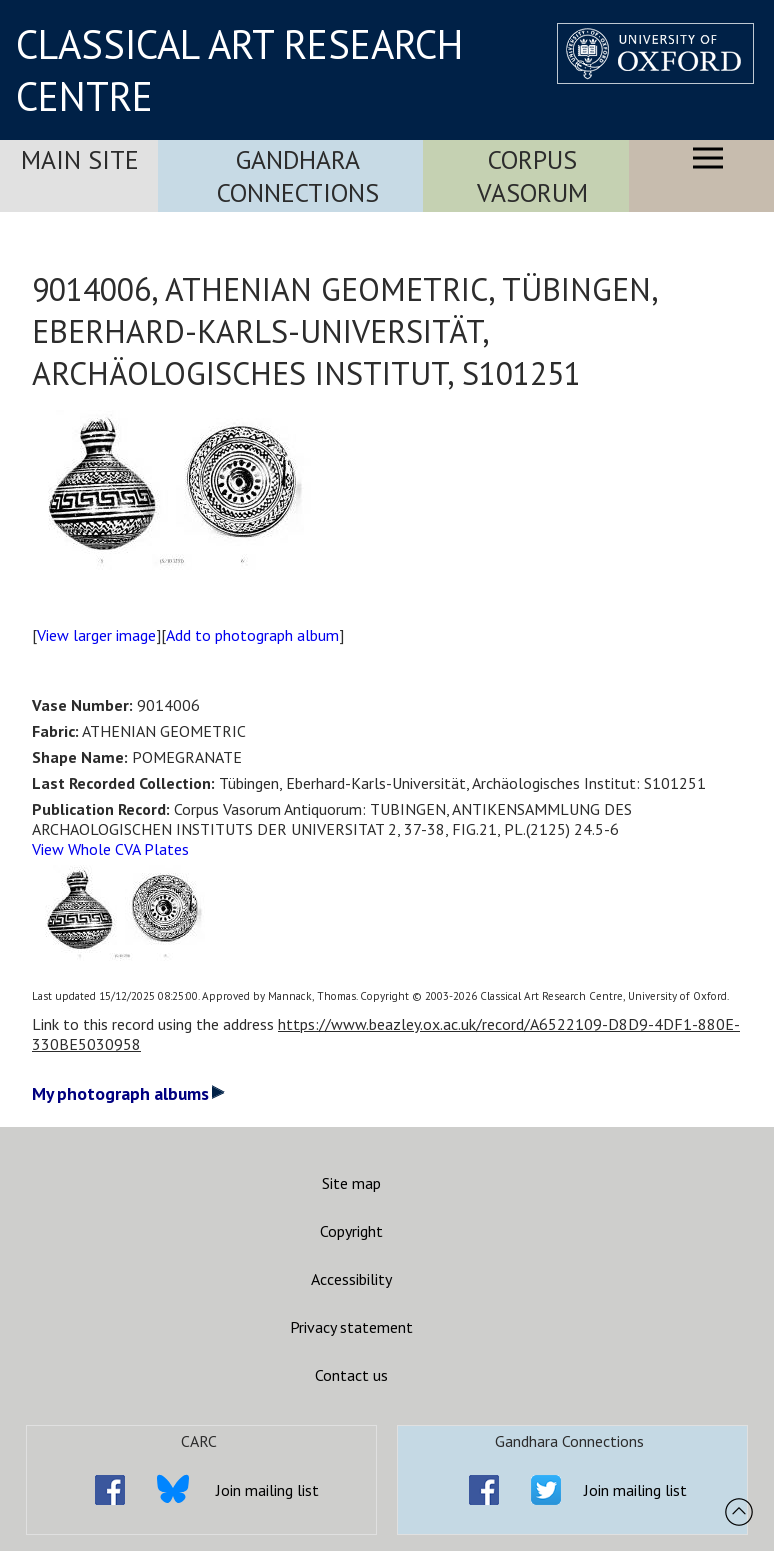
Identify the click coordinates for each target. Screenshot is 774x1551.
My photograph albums (128, 1093)
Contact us (351, 1375)
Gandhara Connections (298, 176)
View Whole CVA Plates (110, 849)
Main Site (80, 159)
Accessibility (351, 1279)
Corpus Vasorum (532, 176)
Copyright (351, 1231)
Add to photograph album (252, 635)
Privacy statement (351, 1327)
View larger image (96, 635)
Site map (351, 1183)
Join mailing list (267, 1490)
